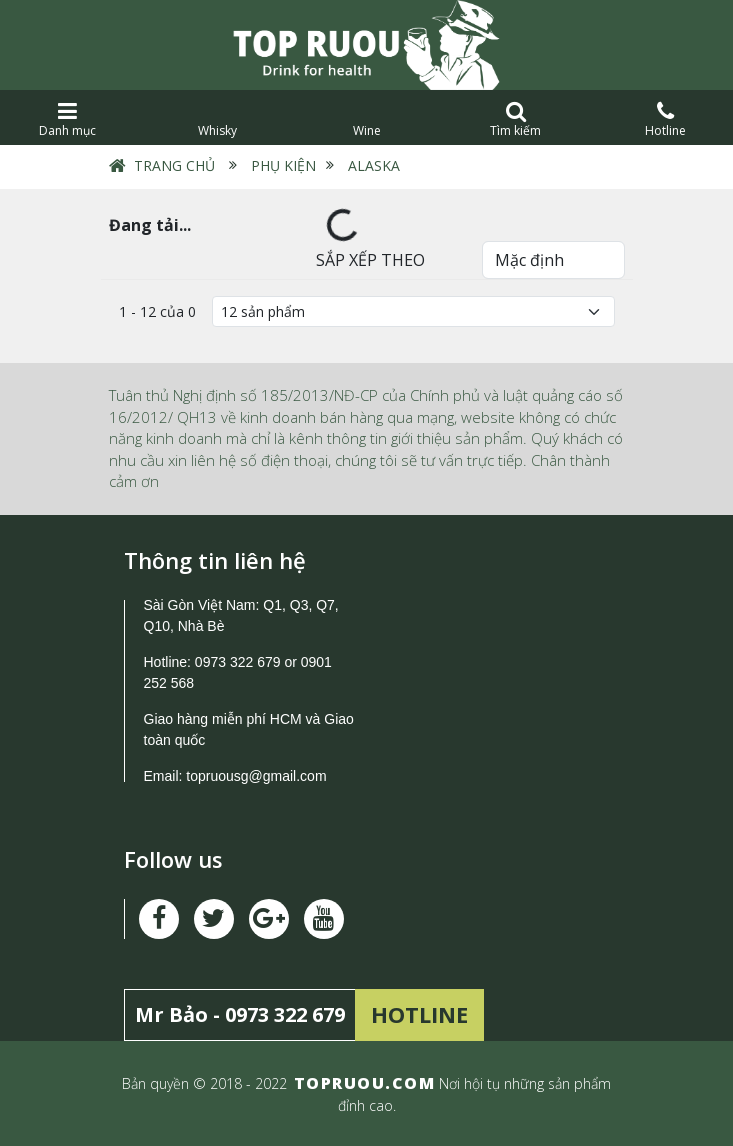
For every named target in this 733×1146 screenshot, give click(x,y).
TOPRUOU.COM (365, 1083)
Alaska (374, 165)
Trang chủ (174, 165)
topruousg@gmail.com (258, 776)
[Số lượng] (413, 311)
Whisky (216, 119)
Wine (366, 119)
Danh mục (67, 119)
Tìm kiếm (515, 119)
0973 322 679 (238, 662)
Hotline (665, 119)
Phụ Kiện (283, 165)
